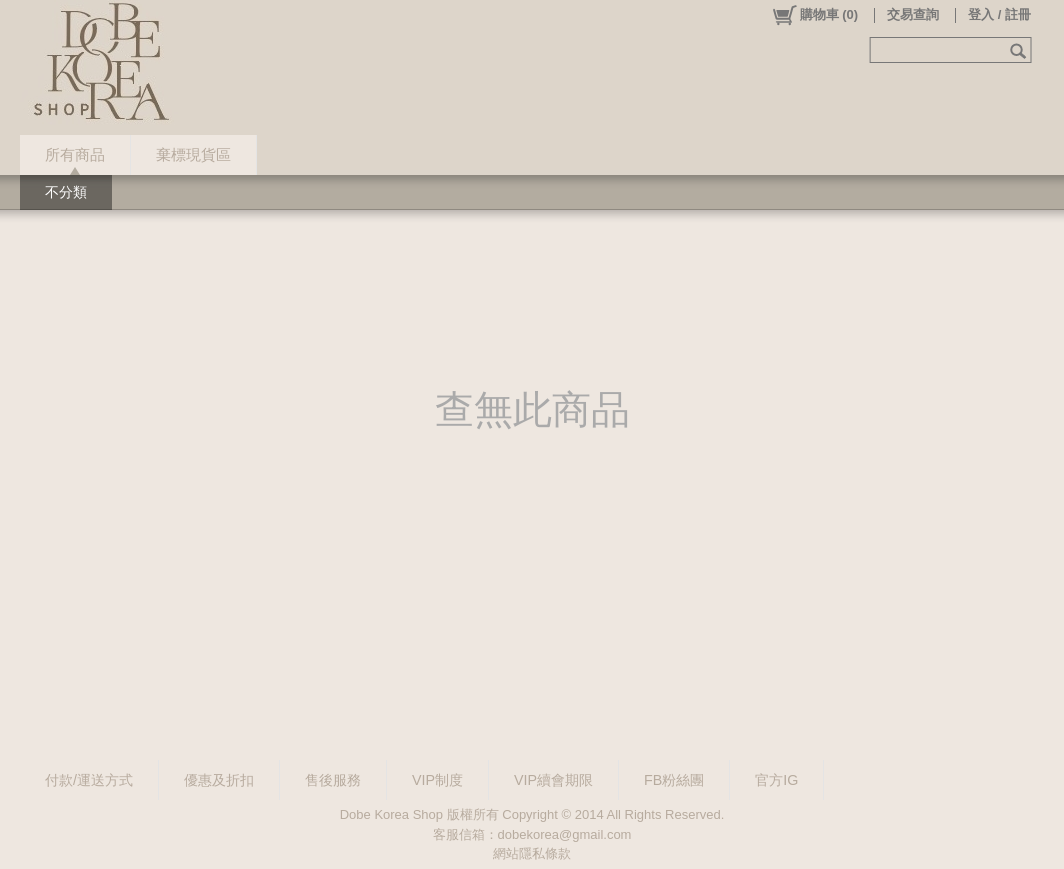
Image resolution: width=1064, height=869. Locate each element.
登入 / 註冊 (999, 14)
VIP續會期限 (553, 780)
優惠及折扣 (219, 780)
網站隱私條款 (532, 853)
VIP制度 (437, 780)
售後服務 (333, 780)
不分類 (66, 192)
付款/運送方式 (89, 780)
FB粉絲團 (674, 780)
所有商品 (75, 154)
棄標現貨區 (193, 154)
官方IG (776, 780)
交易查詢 (913, 14)
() (814, 15)
